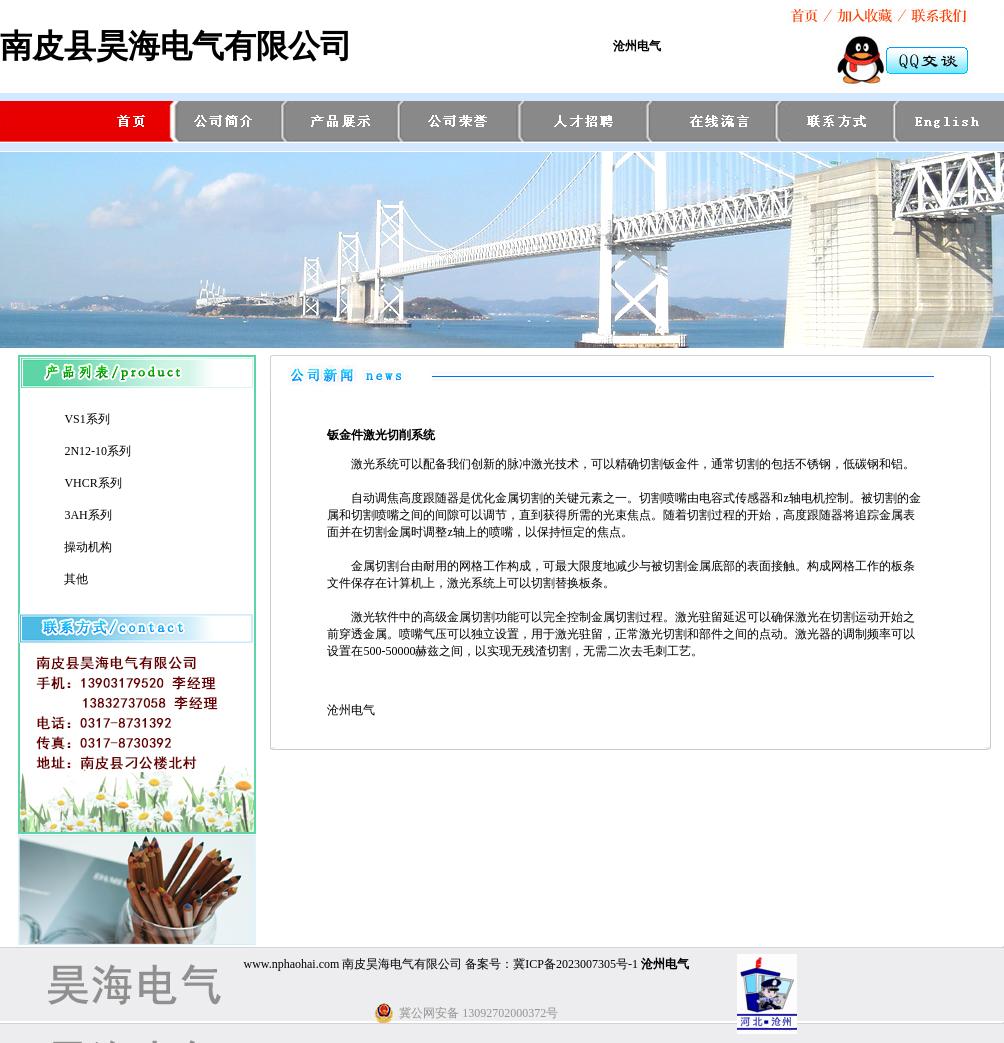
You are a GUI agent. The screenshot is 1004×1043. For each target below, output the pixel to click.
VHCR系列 (92, 483)
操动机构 (88, 547)
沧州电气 (637, 46)
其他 (76, 579)
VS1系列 (86, 419)
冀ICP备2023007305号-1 (575, 964)
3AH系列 (87, 515)
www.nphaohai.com (291, 964)
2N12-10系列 (97, 451)
